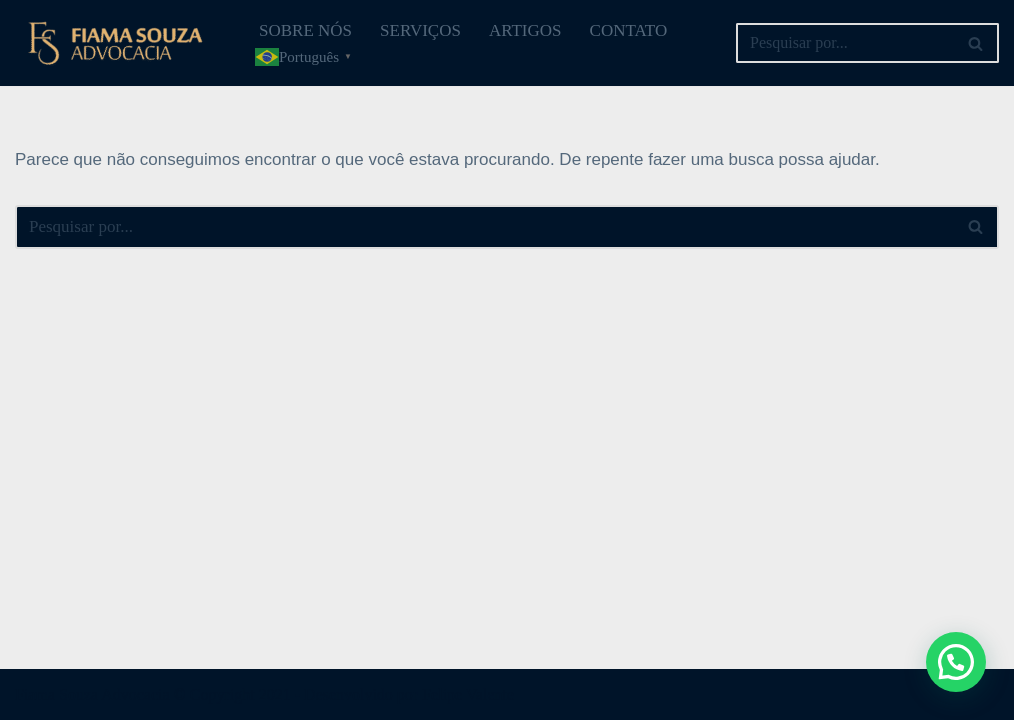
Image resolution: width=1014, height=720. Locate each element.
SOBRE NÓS (305, 30)
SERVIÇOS (420, 30)
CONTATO (629, 30)
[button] (956, 662)
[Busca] (845, 43)
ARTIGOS (525, 30)
